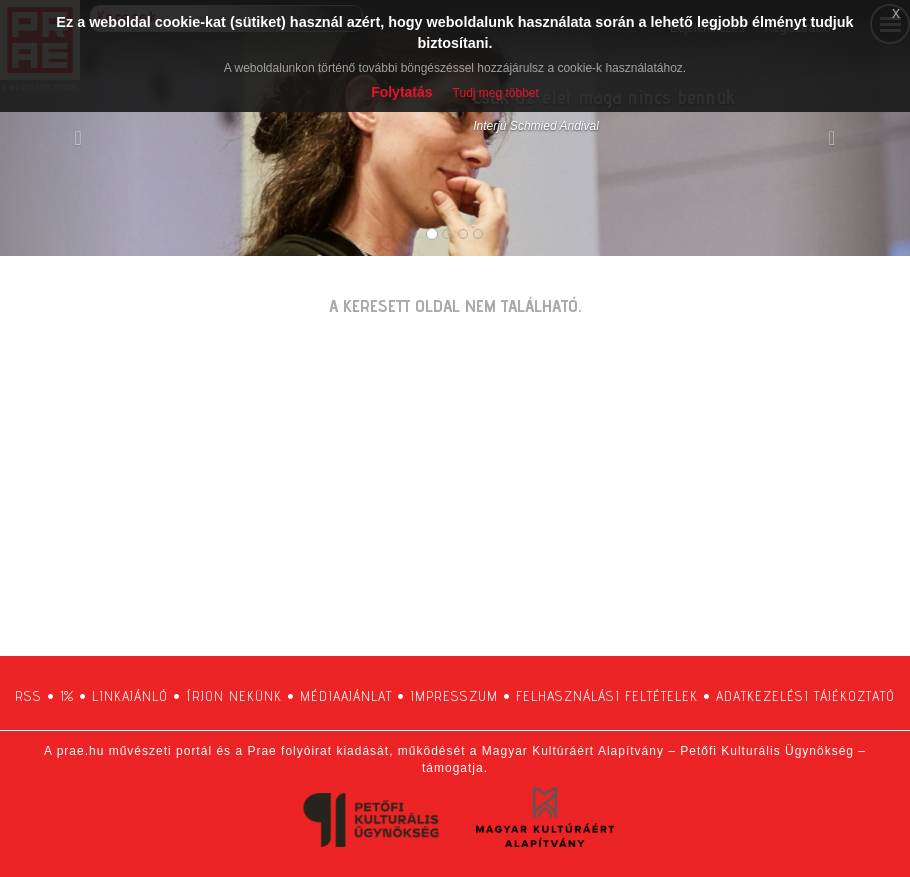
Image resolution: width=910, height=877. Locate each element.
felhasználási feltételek (607, 696)
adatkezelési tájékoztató (805, 696)
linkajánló (130, 696)
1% (67, 696)
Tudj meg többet (496, 93)
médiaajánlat (346, 696)
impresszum (454, 696)
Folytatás (401, 92)
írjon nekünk (234, 696)
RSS (28, 696)
